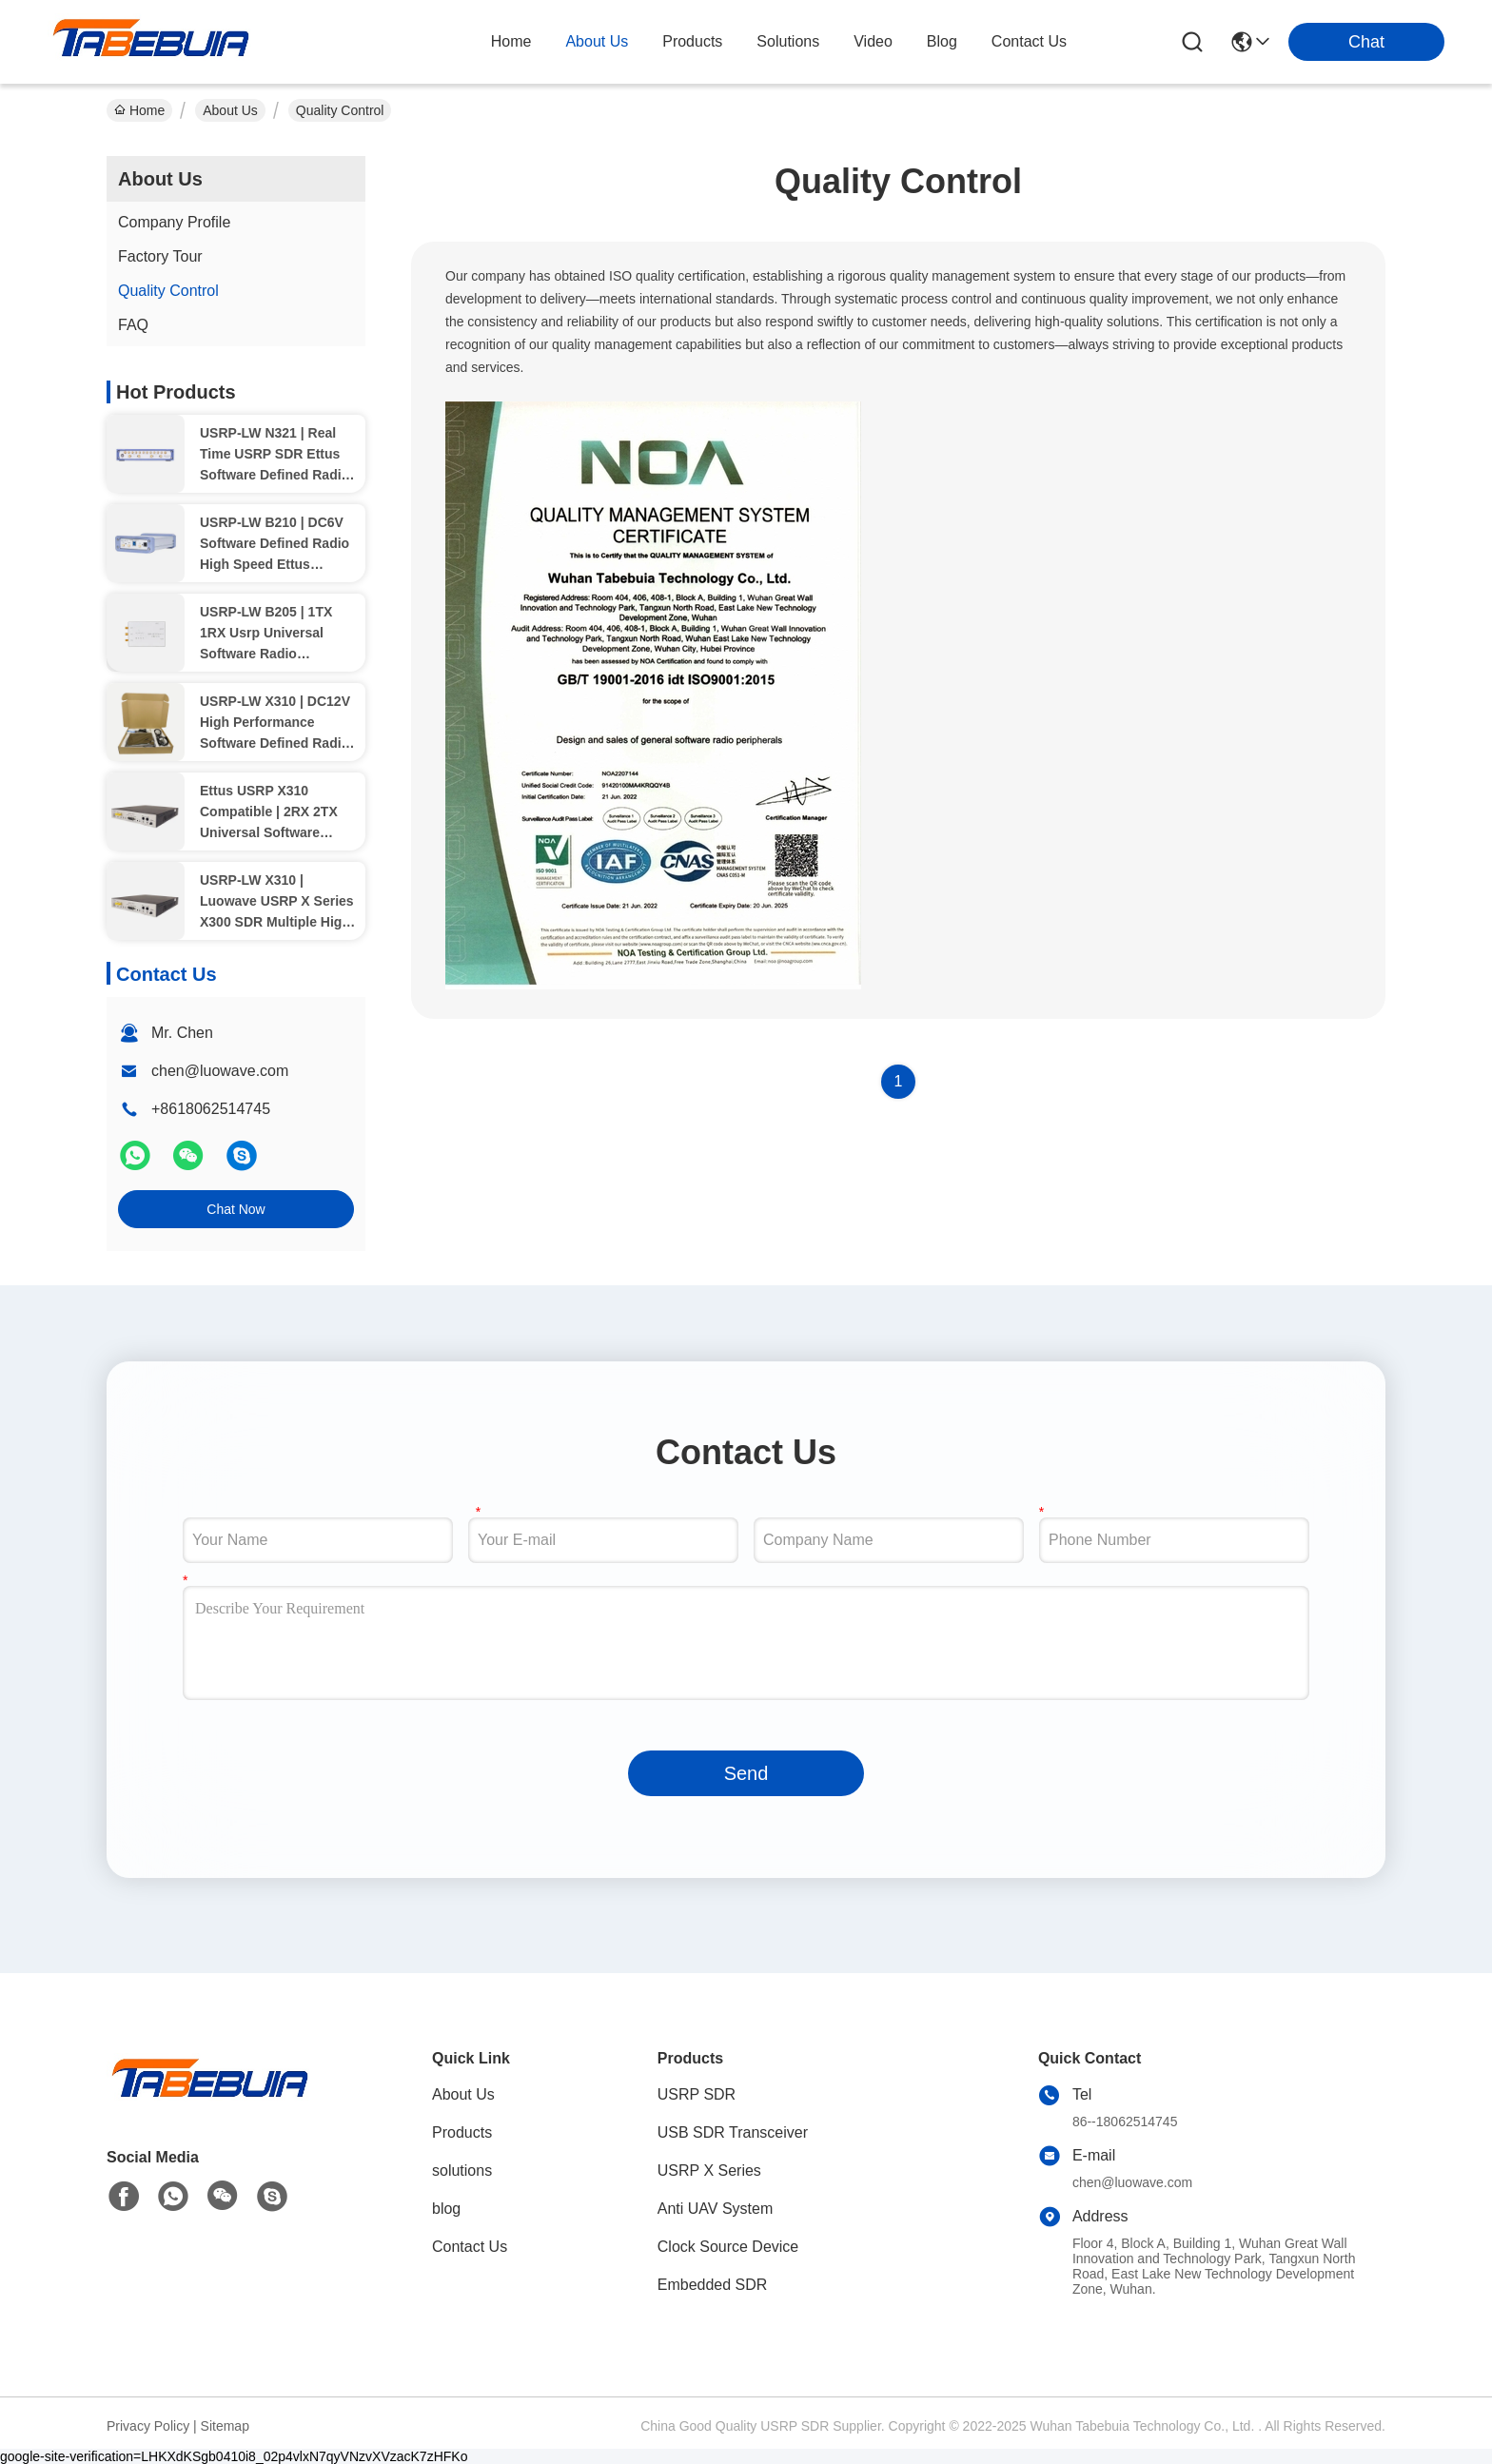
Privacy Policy (148, 2426)
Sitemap (225, 2426)
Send (746, 1773)
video (873, 41)
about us (596, 41)
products (692, 41)
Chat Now (235, 1209)
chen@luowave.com (219, 1071)
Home (511, 41)
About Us (230, 110)
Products (462, 2132)
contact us (1029, 41)
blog (942, 41)
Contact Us (469, 2247)
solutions (787, 41)
